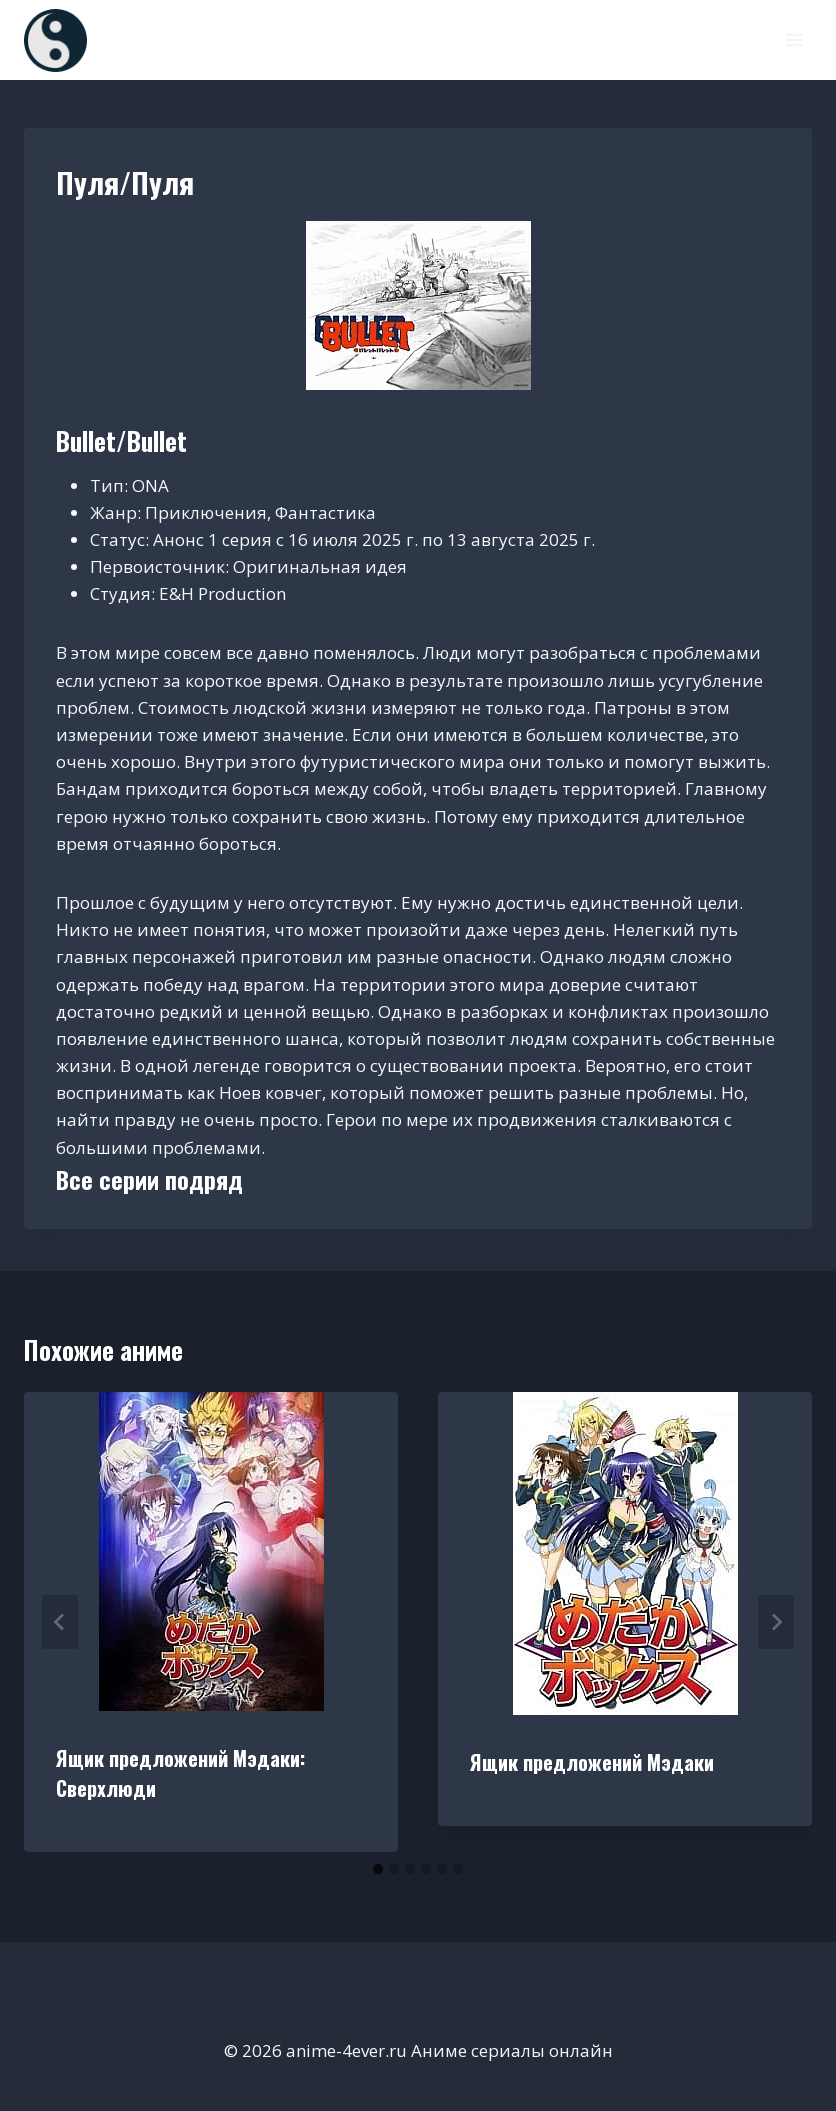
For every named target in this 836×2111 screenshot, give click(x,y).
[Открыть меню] (793, 39)
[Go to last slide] (60, 1622)
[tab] (378, 1869)
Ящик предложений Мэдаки (592, 1762)
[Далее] (776, 1622)
